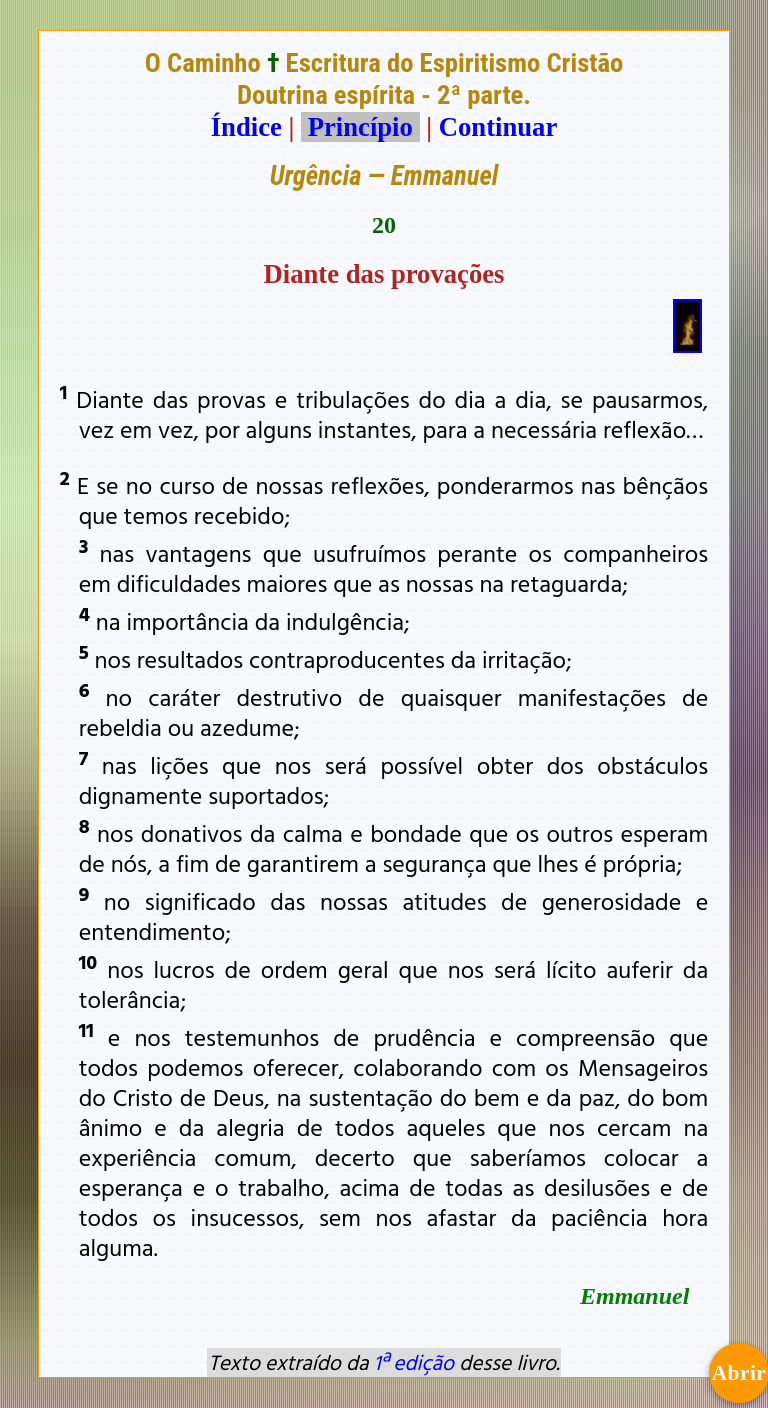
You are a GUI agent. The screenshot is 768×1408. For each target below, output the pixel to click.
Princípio (360, 127)
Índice (246, 127)
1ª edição (414, 1362)
